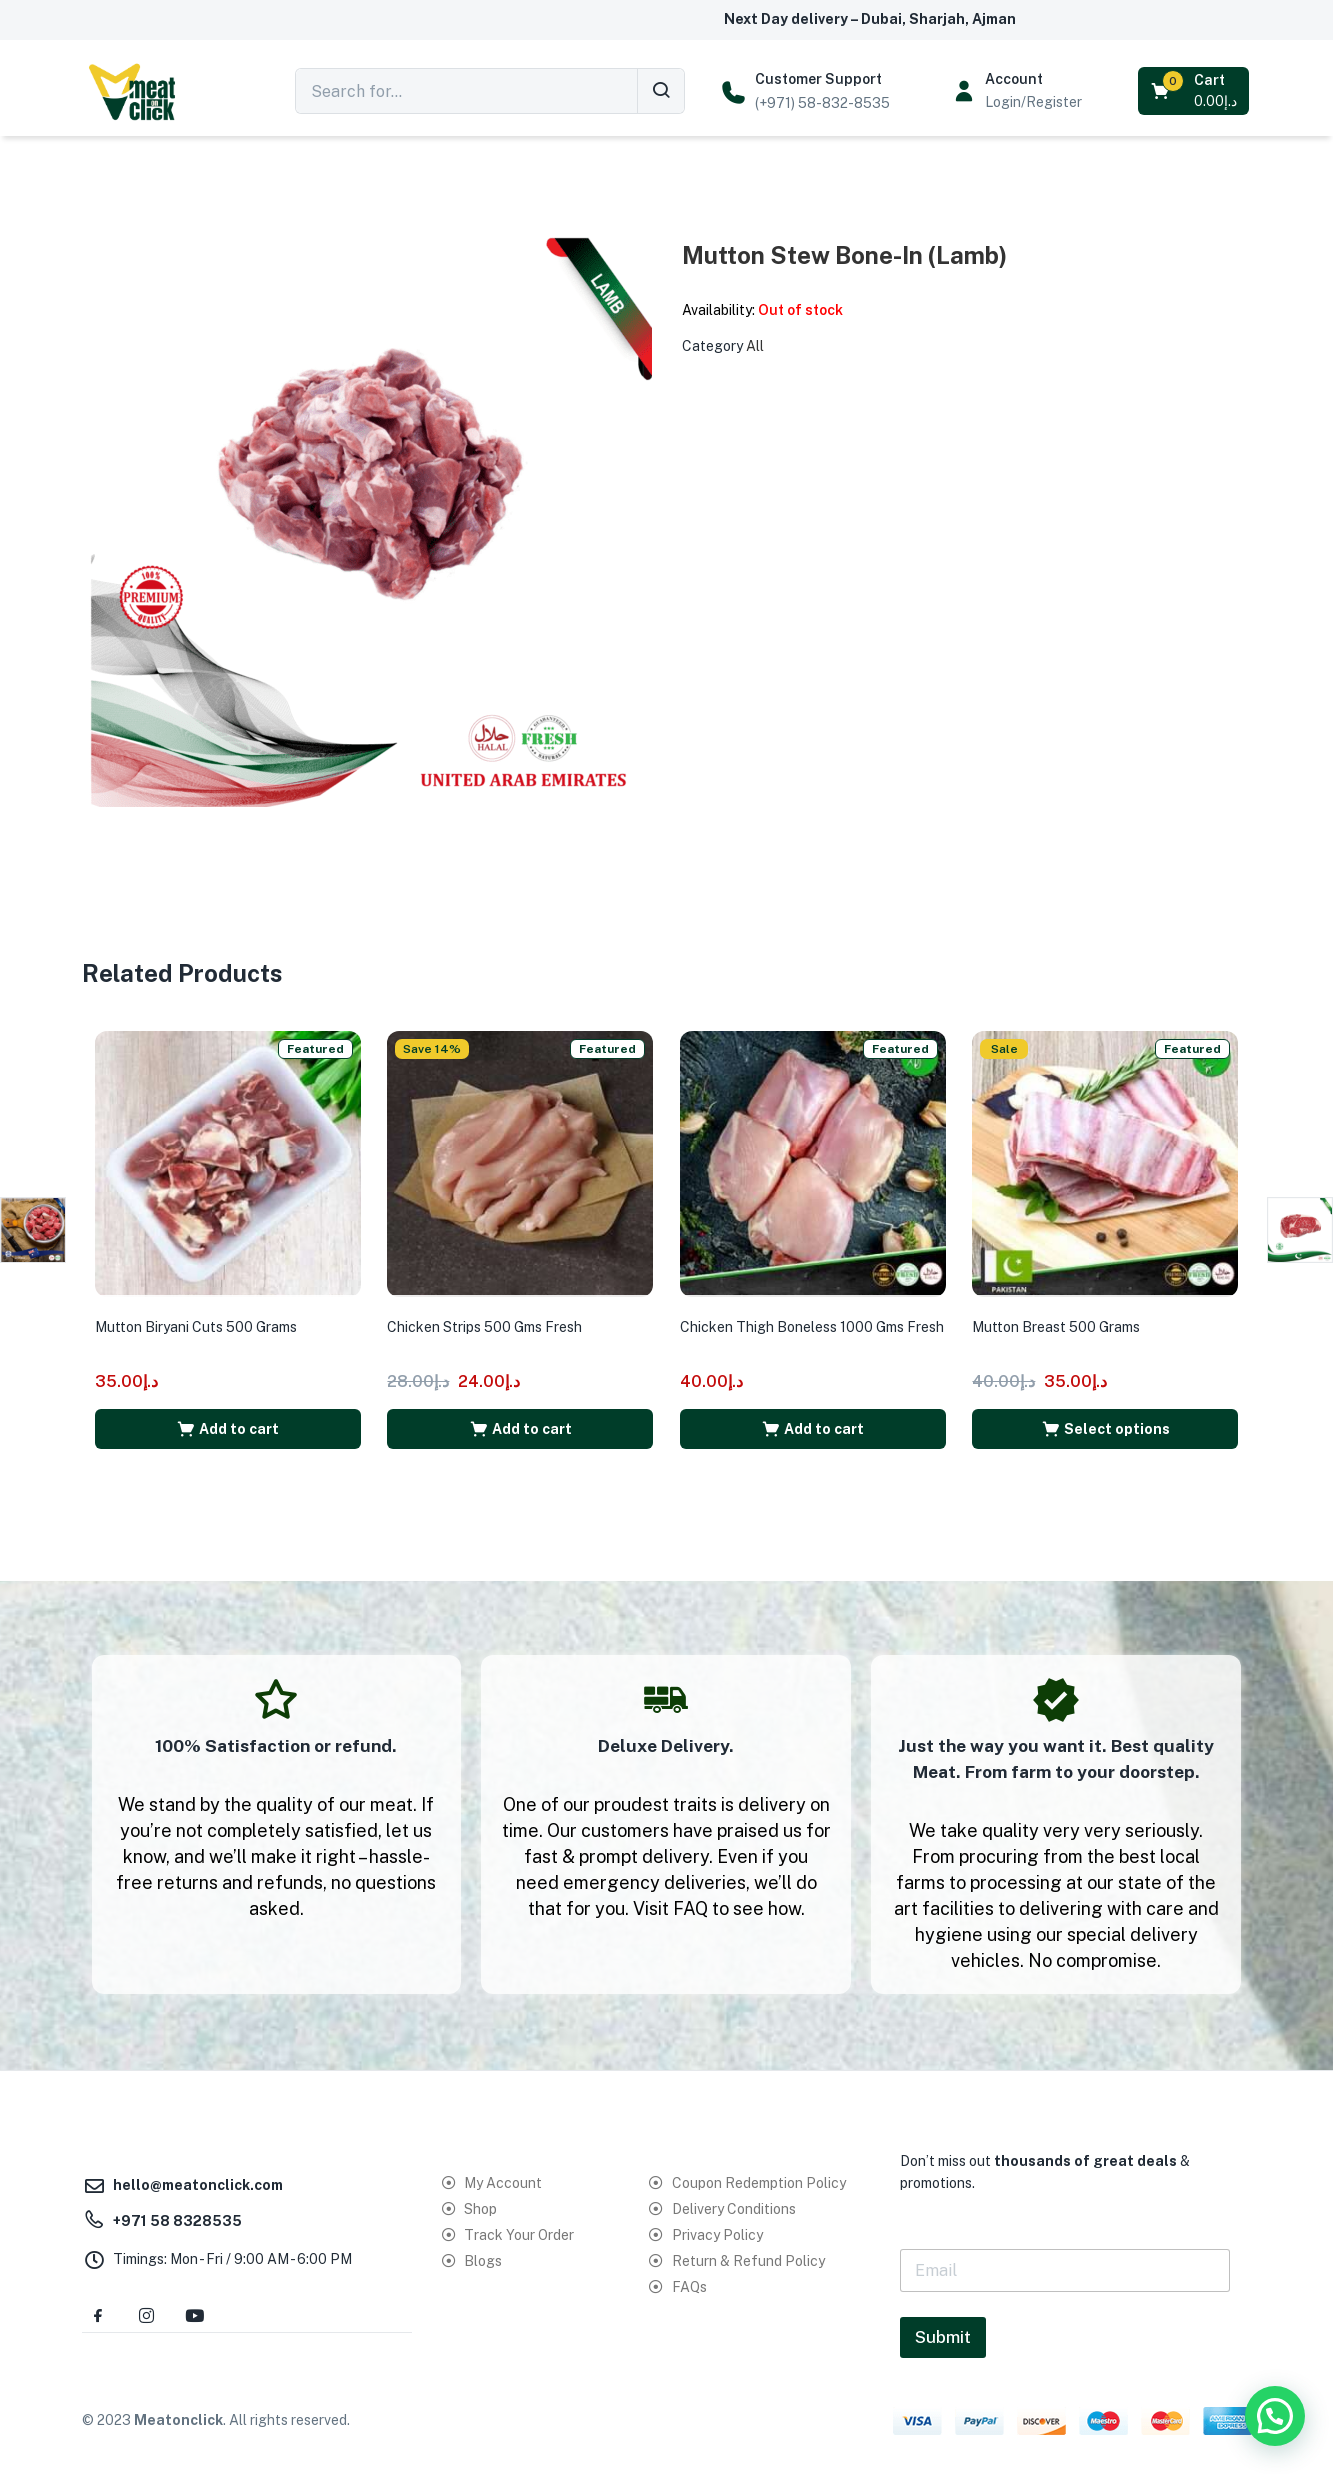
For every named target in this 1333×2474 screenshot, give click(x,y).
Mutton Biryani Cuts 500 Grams (203, 1316)
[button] (1195, 91)
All (755, 346)
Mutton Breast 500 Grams (1063, 1316)
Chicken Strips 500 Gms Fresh (491, 1316)
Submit (943, 2329)
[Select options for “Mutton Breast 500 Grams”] (1105, 1418)
